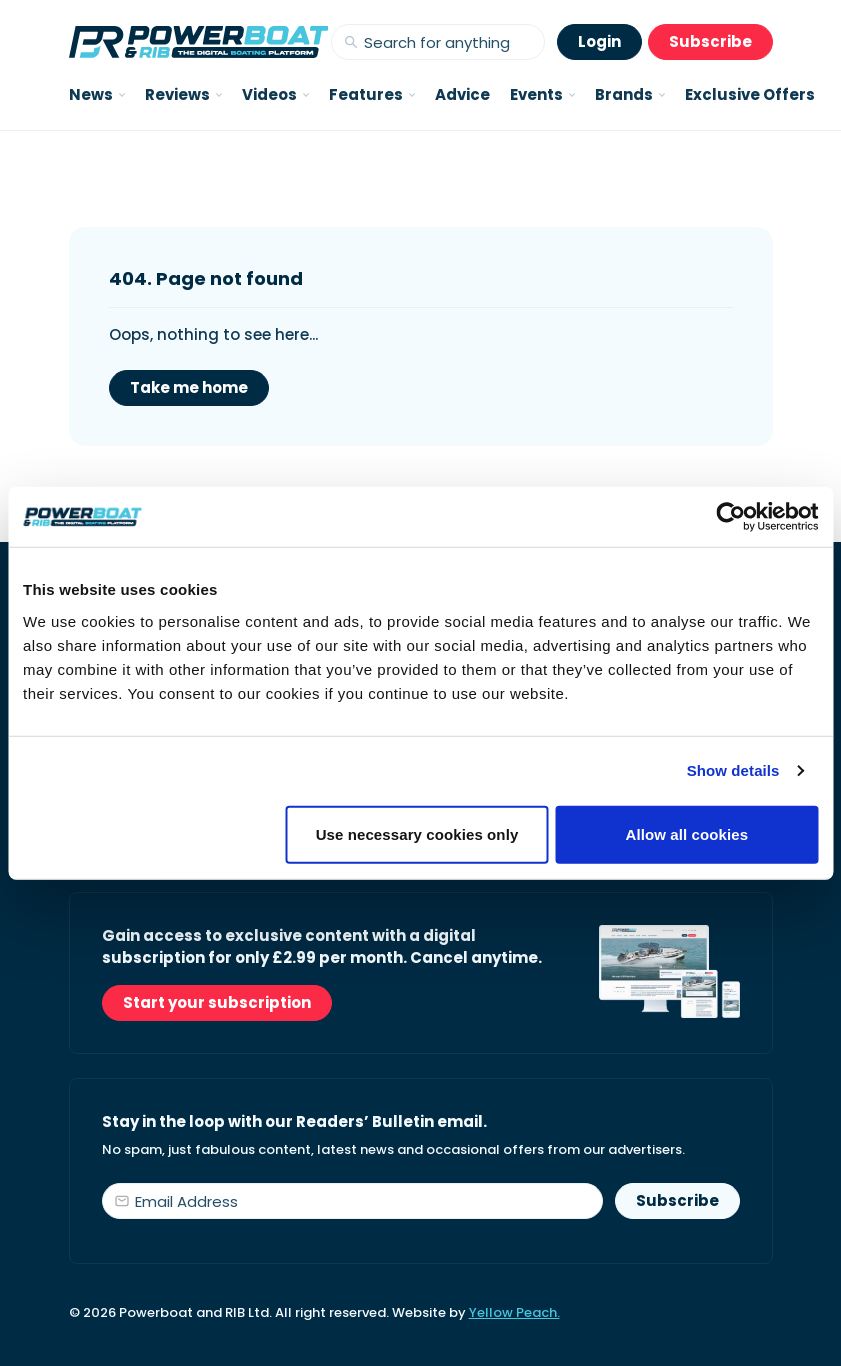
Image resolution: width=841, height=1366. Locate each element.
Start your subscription (217, 1002)
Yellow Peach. (514, 1312)
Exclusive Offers (750, 94)
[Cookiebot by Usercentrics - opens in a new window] (730, 517)
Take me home (189, 387)
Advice (462, 94)
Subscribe (710, 41)
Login (599, 41)
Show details (733, 770)
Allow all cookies (687, 833)
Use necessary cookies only (417, 833)
